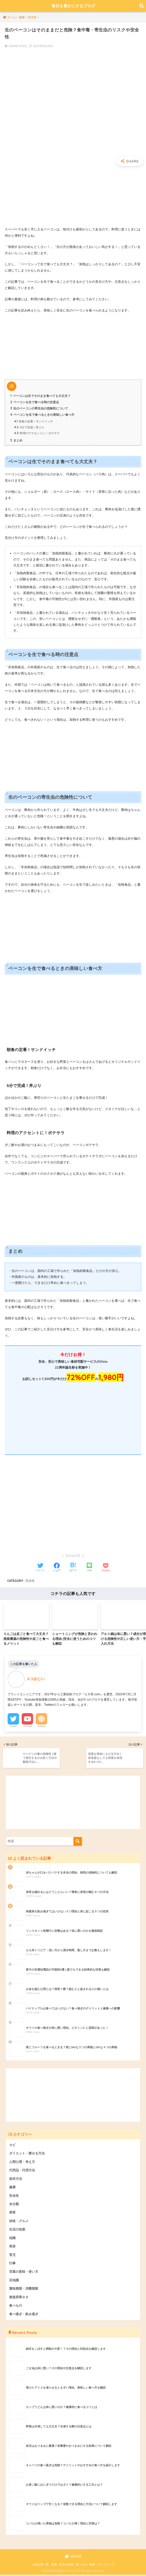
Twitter (13, 1726)
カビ (12, 2145)
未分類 (14, 2205)
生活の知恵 (17, 2230)
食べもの (15, 2307)
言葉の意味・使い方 (23, 2273)
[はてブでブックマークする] (73, 1568)
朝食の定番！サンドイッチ (33, 421)
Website (41, 1726)
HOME (73, 2557)
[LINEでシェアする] (89, 1568)
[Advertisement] (73, 196)
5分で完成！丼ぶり (29, 427)
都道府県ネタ (19, 2298)
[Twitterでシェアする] (40, 1568)
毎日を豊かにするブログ (73, 6)
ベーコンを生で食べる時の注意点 (34, 402)
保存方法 (15, 2179)
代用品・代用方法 (22, 2171)
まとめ (16, 440)
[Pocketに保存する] (105, 1568)
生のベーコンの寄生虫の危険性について (39, 408)
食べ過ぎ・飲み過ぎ (23, 2315)
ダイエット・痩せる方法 (27, 2154)
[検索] (77, 1841)
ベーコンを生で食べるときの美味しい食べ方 (42, 414)
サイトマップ (105, 2565)
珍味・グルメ (19, 2222)
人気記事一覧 (40, 2565)
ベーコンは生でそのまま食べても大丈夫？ (40, 395)
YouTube (27, 1726)
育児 (12, 2256)
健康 (12, 2188)
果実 (12, 2213)
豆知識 (14, 2281)
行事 (12, 2264)
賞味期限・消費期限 (23, 2290)
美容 (12, 2247)
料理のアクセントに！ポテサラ (37, 433)
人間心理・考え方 (22, 2162)
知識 (12, 2239)
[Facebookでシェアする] (56, 1568)
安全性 (30, 1581)
